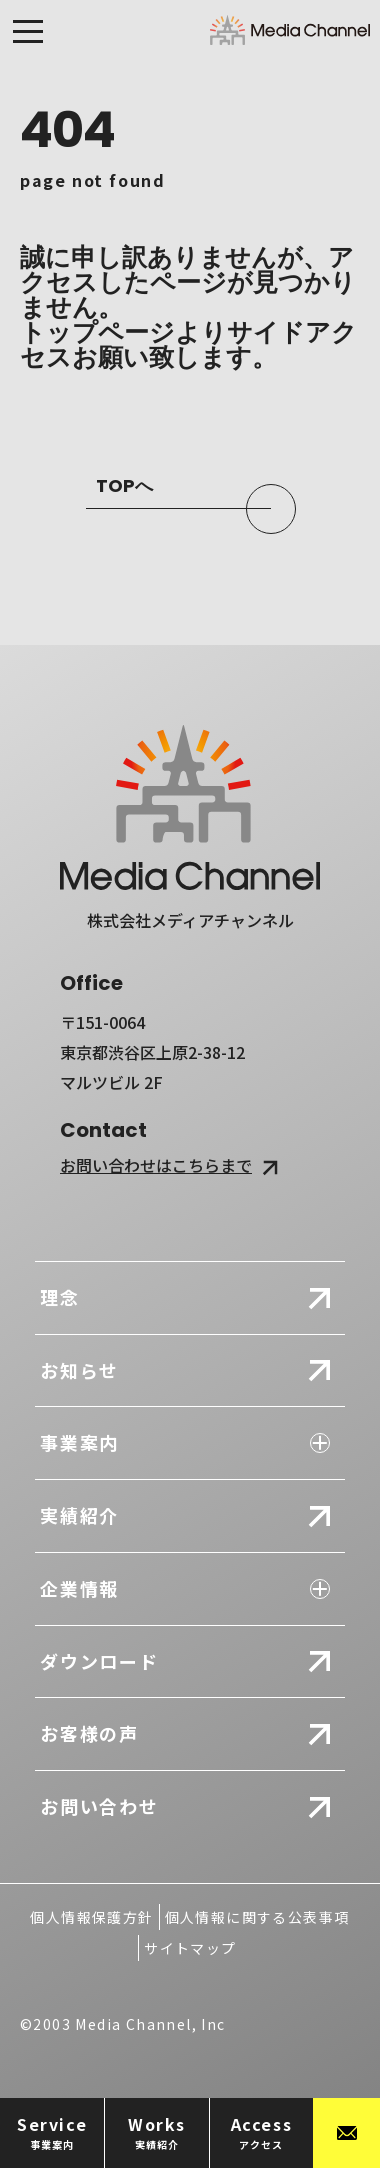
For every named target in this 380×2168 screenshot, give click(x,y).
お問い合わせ (99, 1806)
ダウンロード (99, 1661)
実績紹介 (79, 1515)
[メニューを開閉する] (28, 36)
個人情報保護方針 (91, 1917)
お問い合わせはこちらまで (172, 1165)
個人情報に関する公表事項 (257, 1917)
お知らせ (79, 1370)
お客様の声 (89, 1733)
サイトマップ (190, 1948)
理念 (60, 1297)
